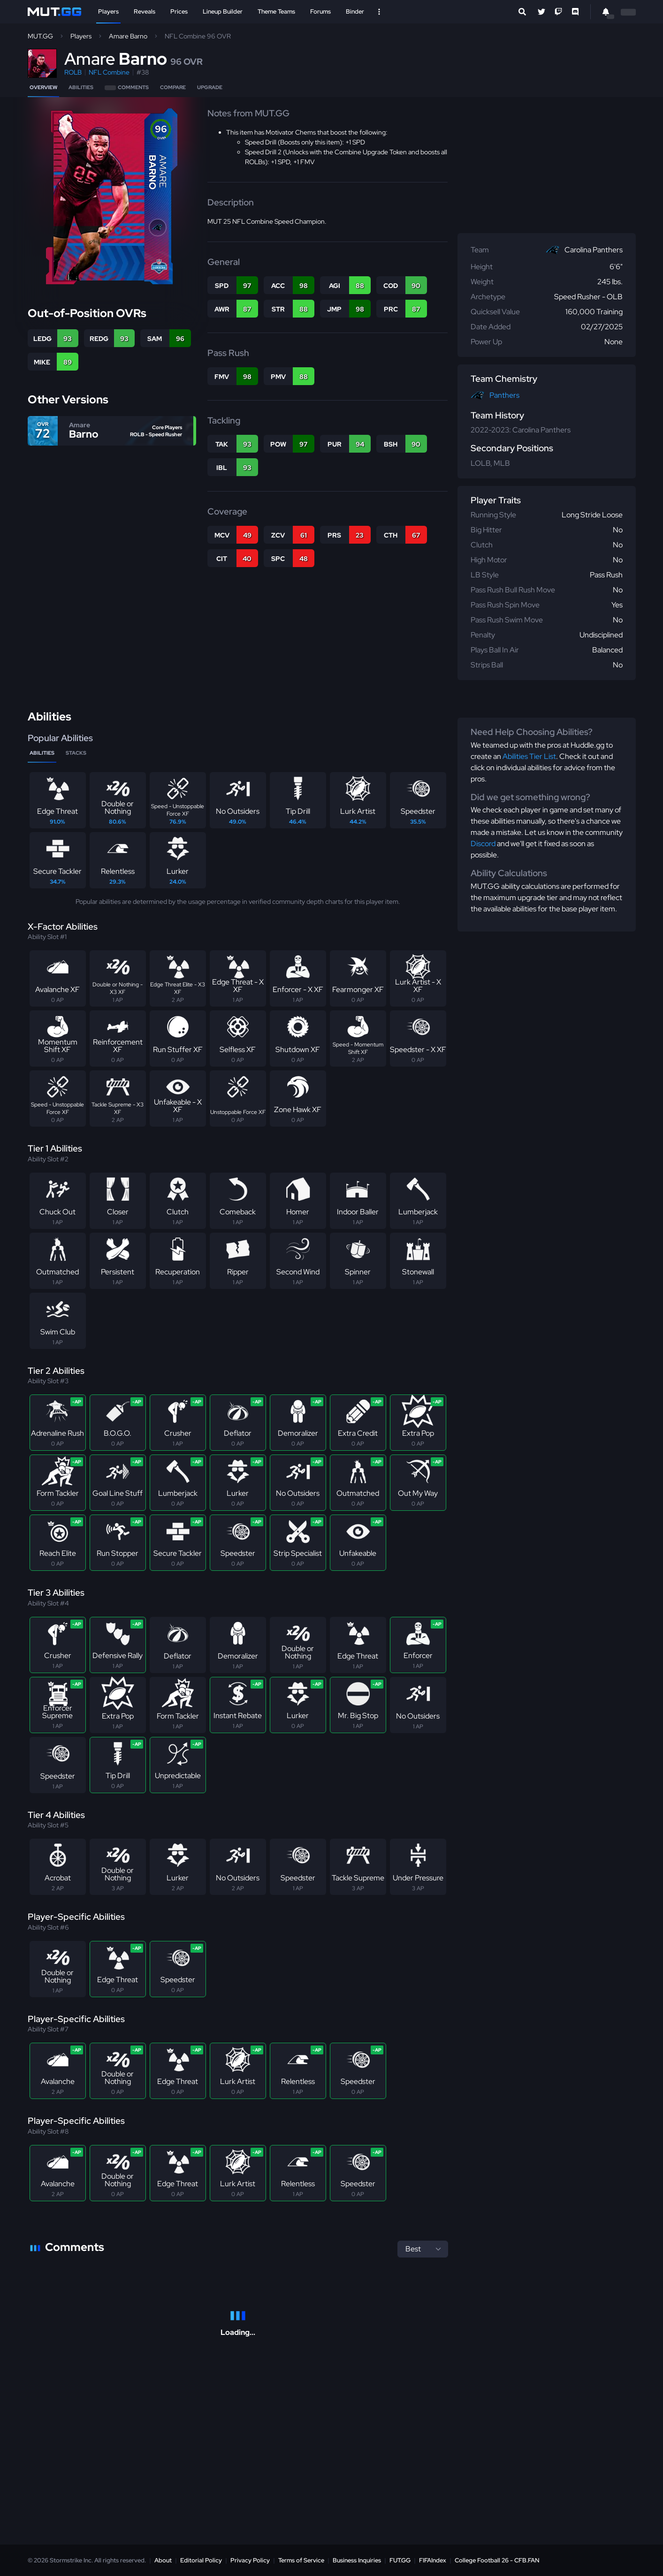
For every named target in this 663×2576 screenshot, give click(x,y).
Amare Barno (128, 36)
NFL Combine (109, 72)
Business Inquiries (357, 2560)
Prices (179, 11)
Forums (320, 11)
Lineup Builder (223, 11)
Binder (355, 11)
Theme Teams (276, 11)
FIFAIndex (432, 2560)
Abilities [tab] (42, 753)
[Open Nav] (379, 11)
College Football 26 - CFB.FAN (497, 2560)
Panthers (504, 395)
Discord (483, 844)
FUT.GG (400, 2560)
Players (108, 11)
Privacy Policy (250, 2560)
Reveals (144, 11)
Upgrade (209, 87)
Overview (43, 87)
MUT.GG (40, 36)
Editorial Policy (201, 2560)
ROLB (73, 72)
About (163, 2560)
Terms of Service (301, 2560)
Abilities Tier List (529, 756)
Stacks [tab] (76, 753)
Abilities (81, 87)
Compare (173, 87)
